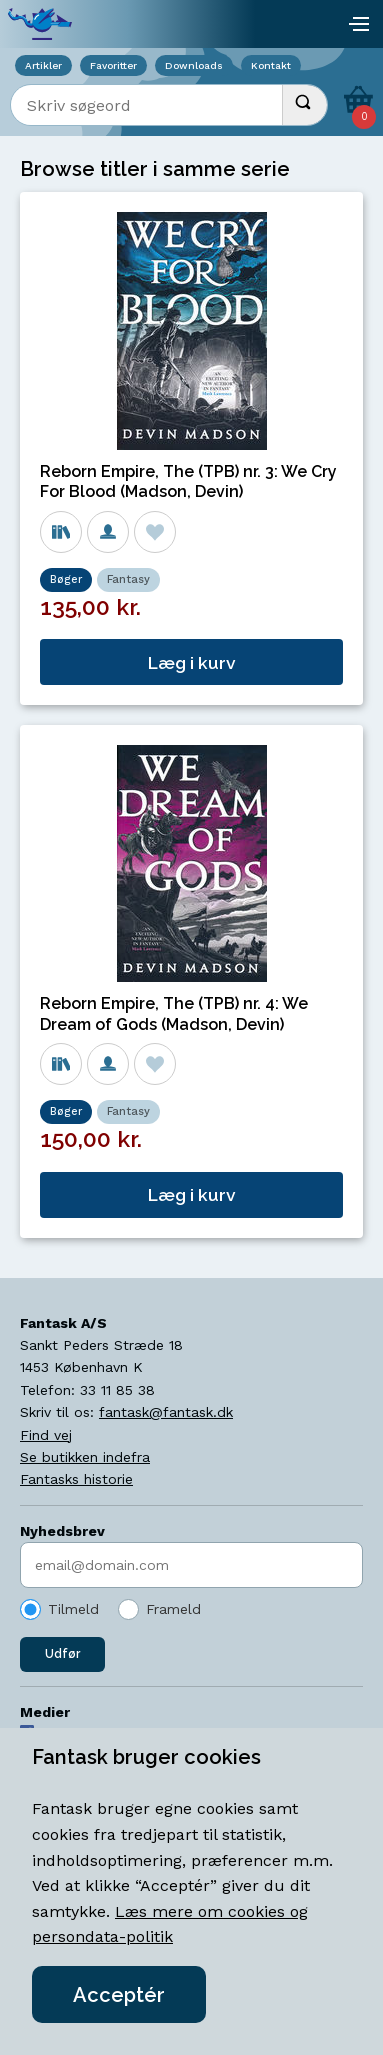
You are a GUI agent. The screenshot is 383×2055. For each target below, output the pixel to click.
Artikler (43, 65)
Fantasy (128, 579)
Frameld (173, 1609)
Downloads (194, 65)
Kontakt (271, 65)
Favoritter (113, 65)
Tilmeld (73, 1609)
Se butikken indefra (85, 1457)
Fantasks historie (76, 1479)
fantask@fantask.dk (166, 1412)
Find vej (46, 1435)
